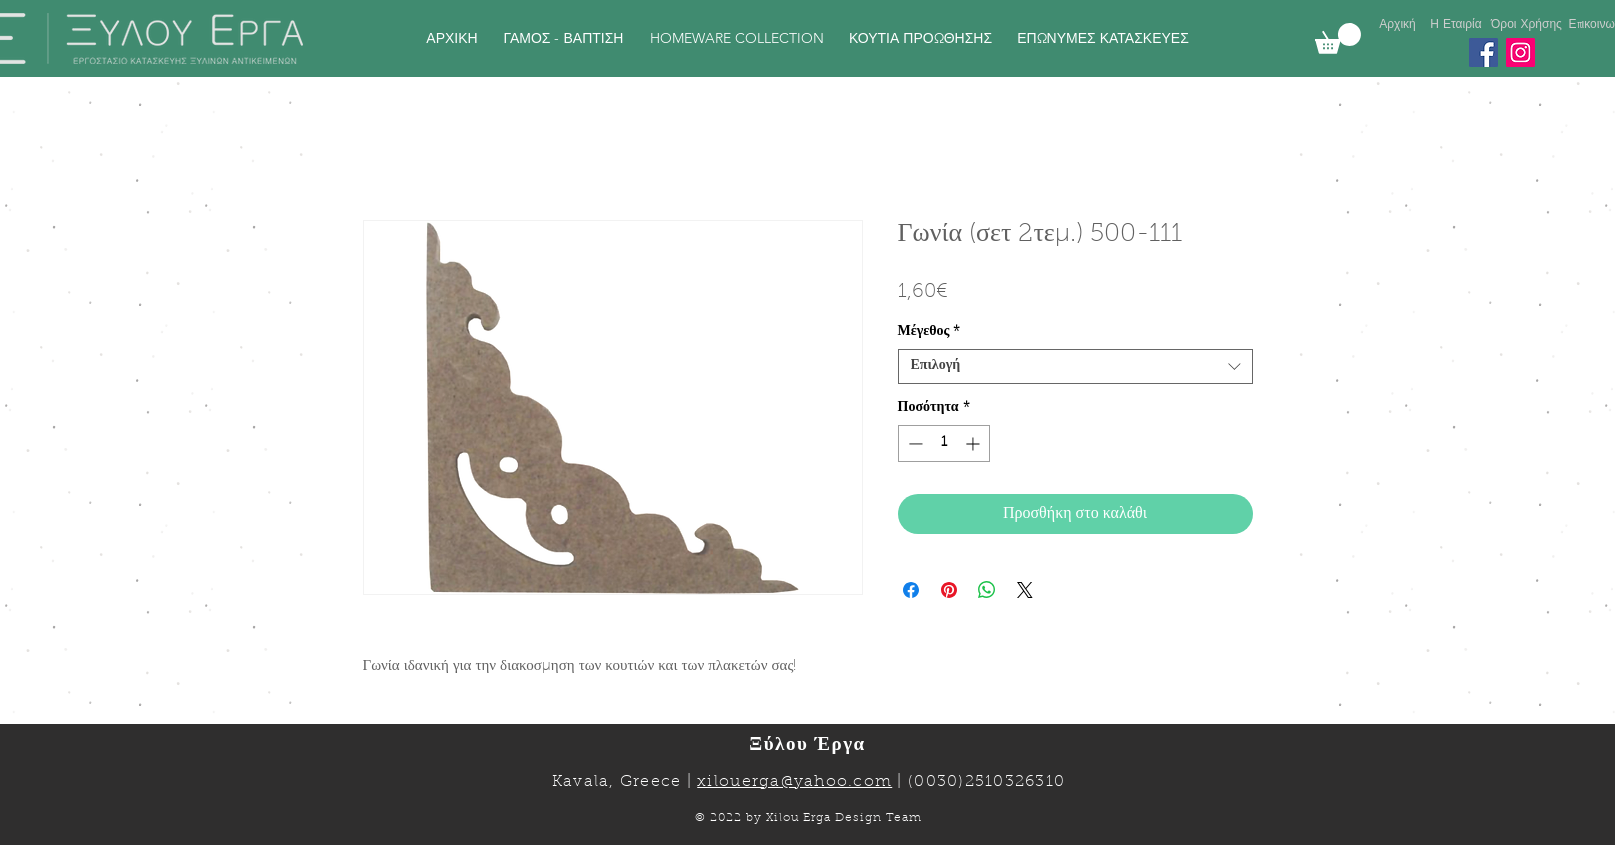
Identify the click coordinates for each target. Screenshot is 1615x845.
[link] (1338, 38)
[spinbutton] (944, 443)
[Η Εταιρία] (1456, 24)
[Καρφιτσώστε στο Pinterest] (949, 590)
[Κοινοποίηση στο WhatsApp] (987, 590)
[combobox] (1075, 366)
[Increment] (974, 443)
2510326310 (1015, 782)
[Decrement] (913, 443)
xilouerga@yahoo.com (794, 782)
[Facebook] (1483, 52)
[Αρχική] (1398, 24)
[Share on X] (1025, 590)
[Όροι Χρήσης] (1527, 24)
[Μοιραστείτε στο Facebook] (911, 590)
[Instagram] (1520, 52)
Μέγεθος (929, 332)
